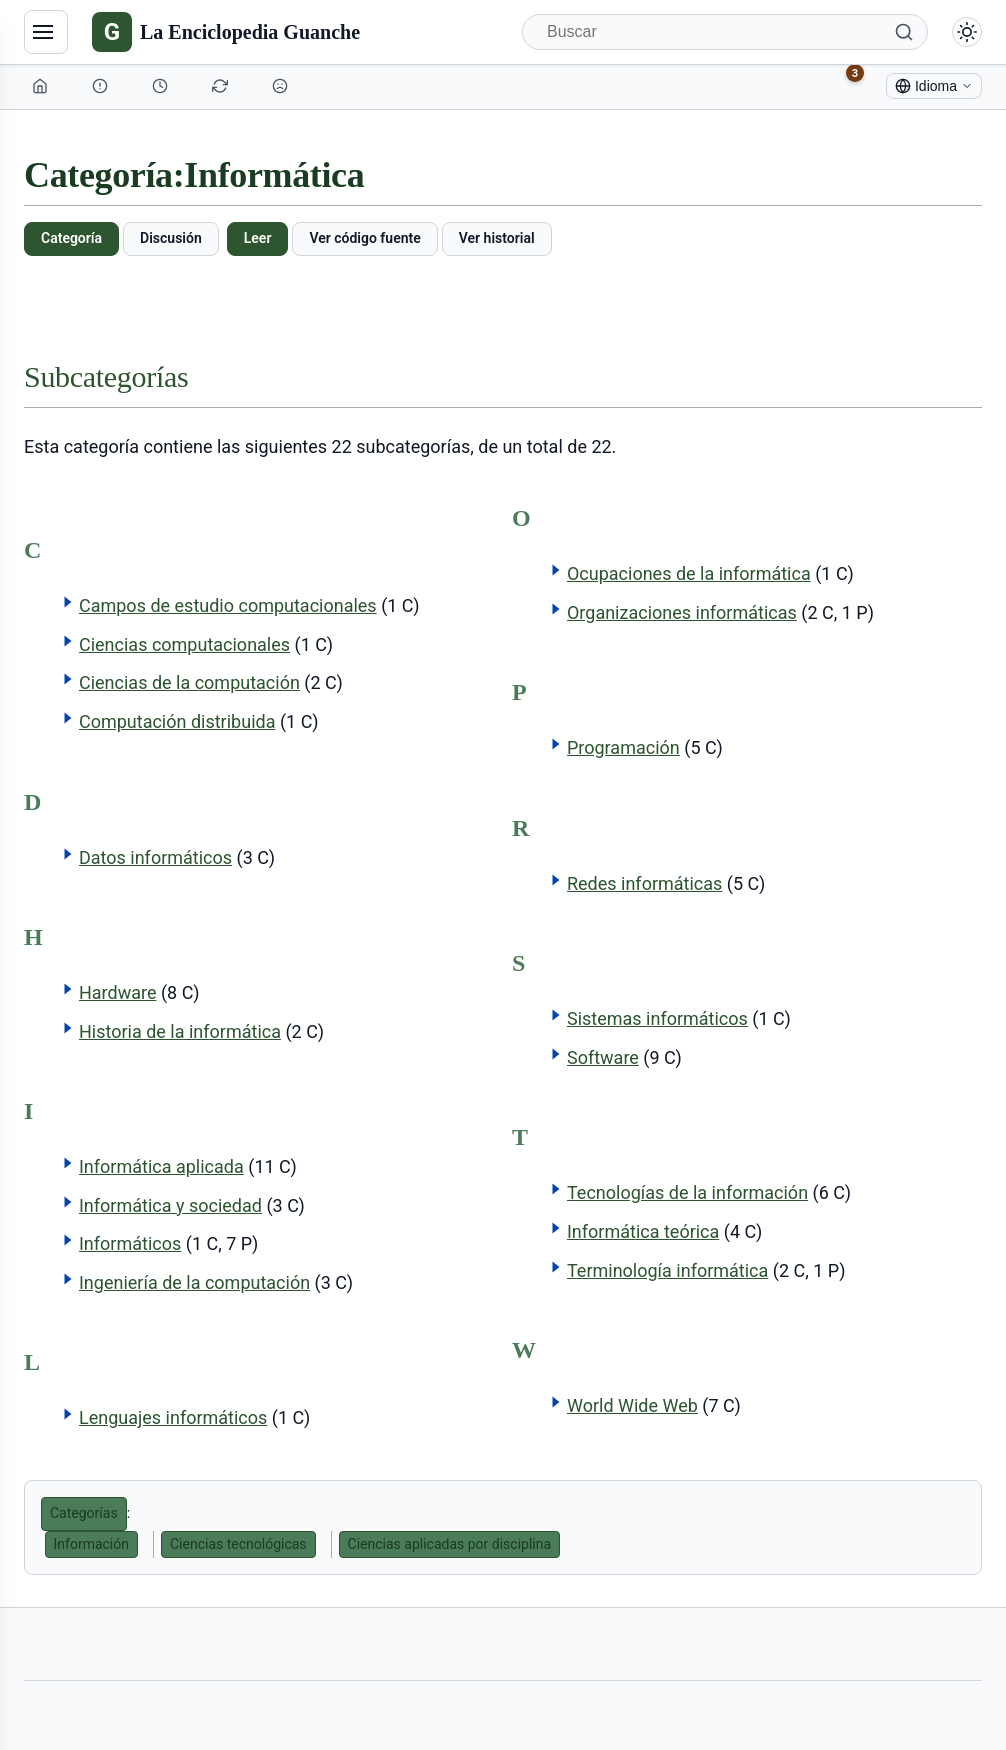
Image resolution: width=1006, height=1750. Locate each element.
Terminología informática (667, 1270)
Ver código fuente (364, 238)
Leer (258, 238)
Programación (623, 747)
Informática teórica (643, 1231)
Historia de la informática (180, 1031)
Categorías (84, 1513)
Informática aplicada (161, 1166)
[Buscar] (725, 32)
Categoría (71, 238)
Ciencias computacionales (184, 644)
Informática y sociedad (170, 1205)
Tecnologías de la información (687, 1192)
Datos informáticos (155, 857)
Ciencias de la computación (189, 682)
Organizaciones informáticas (682, 612)
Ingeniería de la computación (194, 1282)
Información (91, 1544)
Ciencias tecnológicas (238, 1544)
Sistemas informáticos (657, 1018)
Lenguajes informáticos (173, 1417)
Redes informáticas (644, 883)
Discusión (171, 238)
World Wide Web (632, 1405)
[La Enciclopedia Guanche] (226, 32)
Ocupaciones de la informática (689, 573)
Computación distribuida (177, 721)
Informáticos (130, 1243)
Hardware (118, 992)
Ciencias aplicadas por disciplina (450, 1544)
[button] (68, 602)
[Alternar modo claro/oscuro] (967, 32)
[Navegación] (46, 32)
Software (603, 1057)
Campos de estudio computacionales (228, 605)
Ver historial (497, 238)
